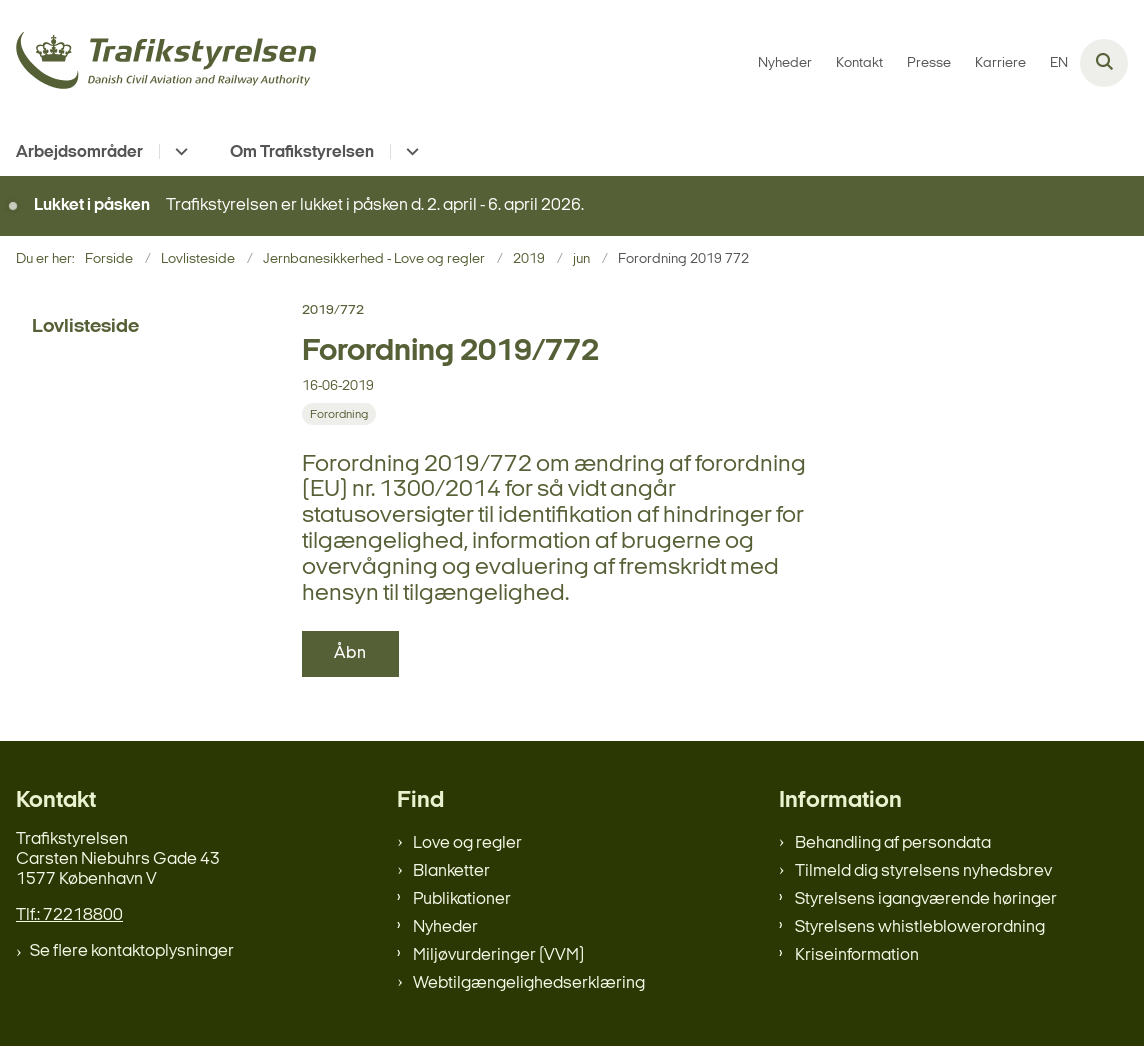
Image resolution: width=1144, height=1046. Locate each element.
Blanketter (451, 871)
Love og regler (467, 843)
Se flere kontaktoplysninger (132, 951)
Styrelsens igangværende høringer (926, 899)
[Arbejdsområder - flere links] (178, 151)
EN (1059, 64)
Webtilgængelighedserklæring (529, 983)
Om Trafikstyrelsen (302, 152)
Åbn (350, 653)
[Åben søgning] (1104, 63)
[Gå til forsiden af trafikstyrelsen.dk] (158, 63)
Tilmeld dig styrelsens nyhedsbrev (923, 871)
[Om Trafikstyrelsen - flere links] (409, 151)
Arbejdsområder (79, 152)
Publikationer (462, 899)
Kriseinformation (857, 955)
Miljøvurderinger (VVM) (498, 955)
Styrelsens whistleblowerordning (920, 927)
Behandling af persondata (893, 843)
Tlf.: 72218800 (69, 915)
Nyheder (445, 927)
